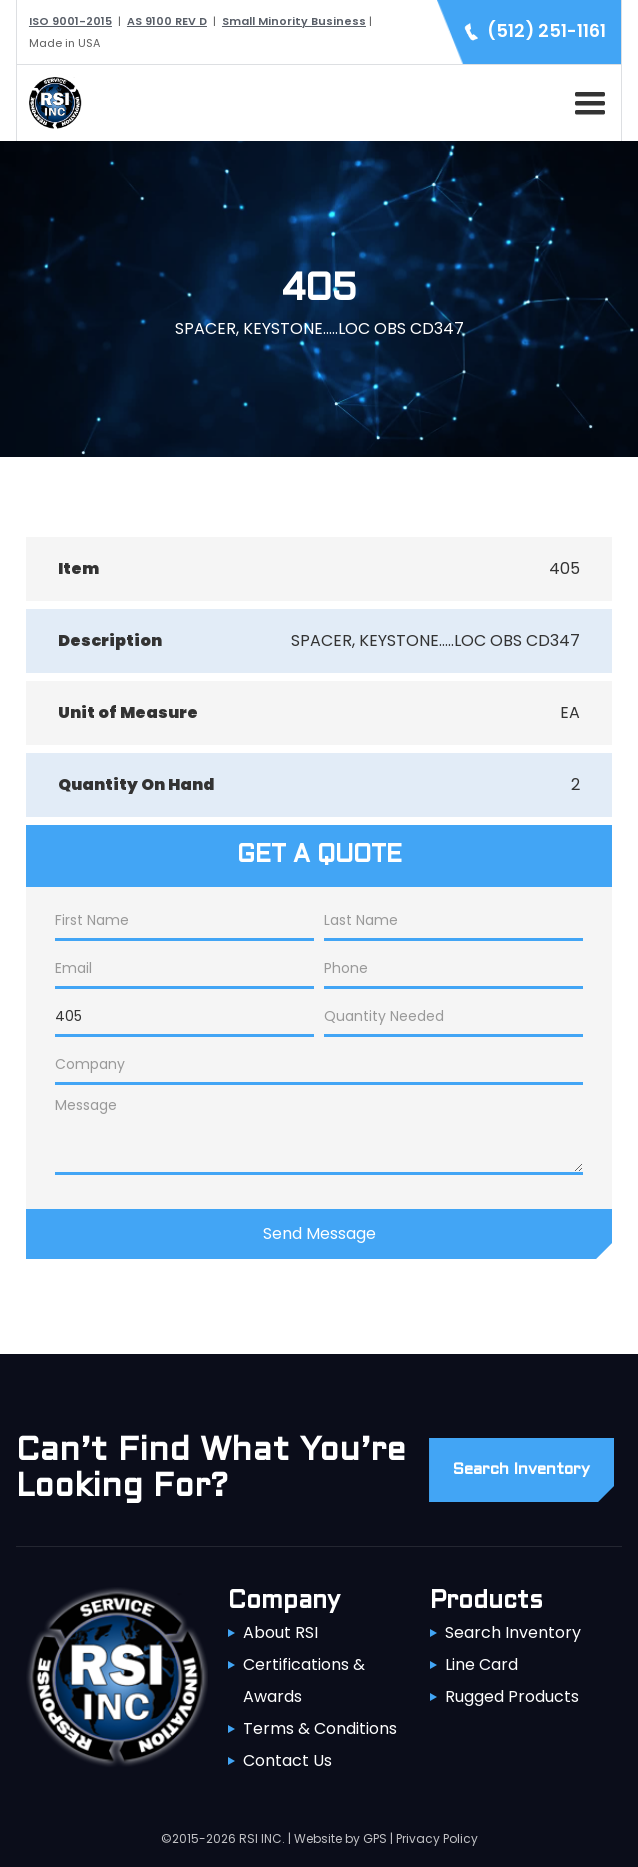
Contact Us (287, 1760)
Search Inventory (513, 1632)
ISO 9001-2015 (70, 21)
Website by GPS (340, 1838)
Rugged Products (512, 1696)
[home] (50, 103)
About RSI (280, 1632)
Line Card (481, 1664)
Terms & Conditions (320, 1728)
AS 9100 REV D (167, 21)
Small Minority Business (294, 21)
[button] (586, 100)
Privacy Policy (437, 1838)
